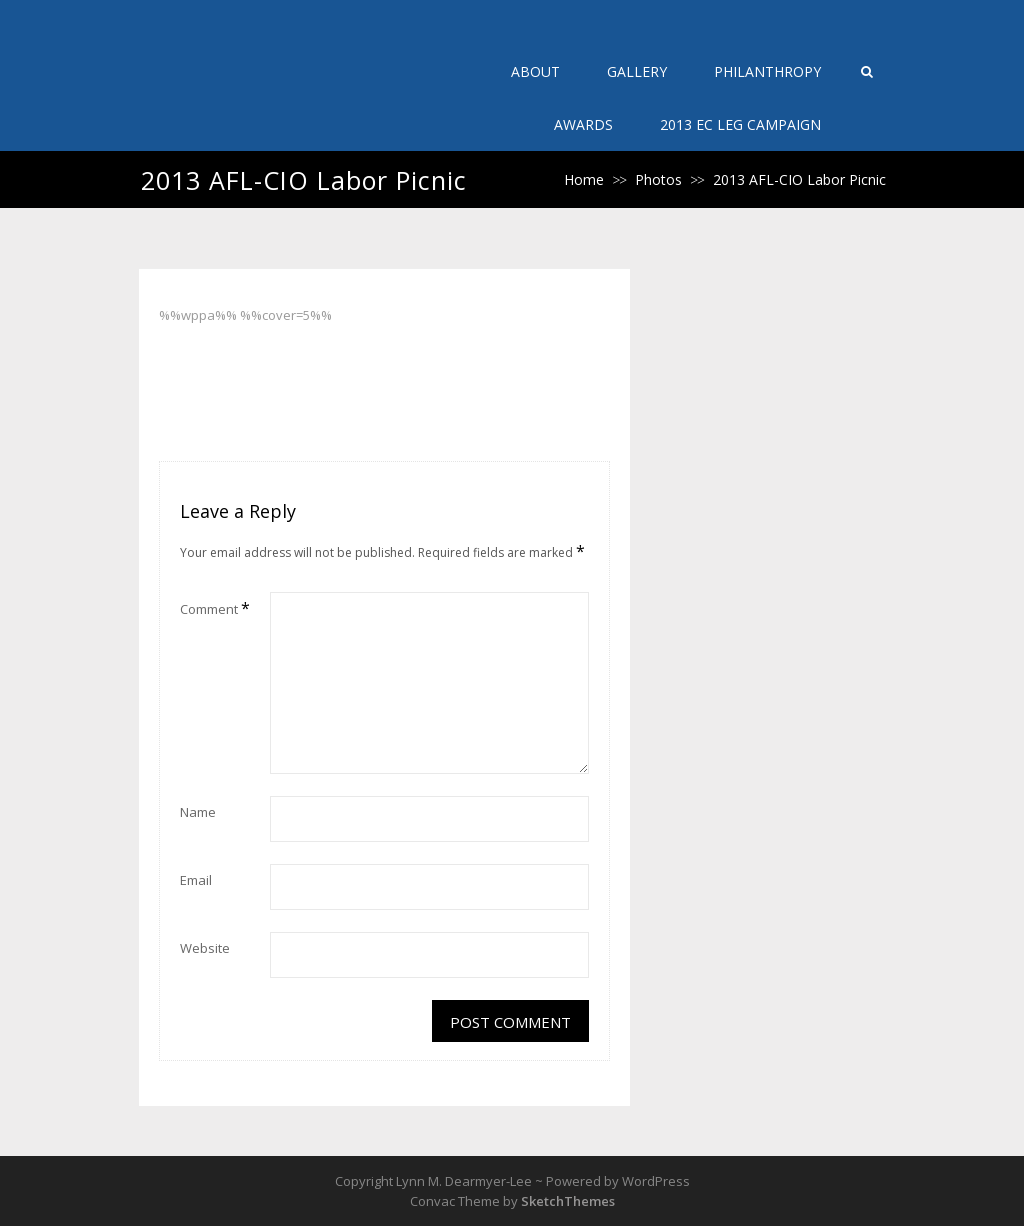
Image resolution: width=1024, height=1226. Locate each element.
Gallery (637, 71)
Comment (215, 608)
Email (196, 880)
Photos (658, 179)
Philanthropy (767, 71)
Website (205, 948)
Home (584, 179)
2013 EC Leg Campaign (740, 124)
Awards (583, 124)
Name (198, 812)
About (535, 71)
